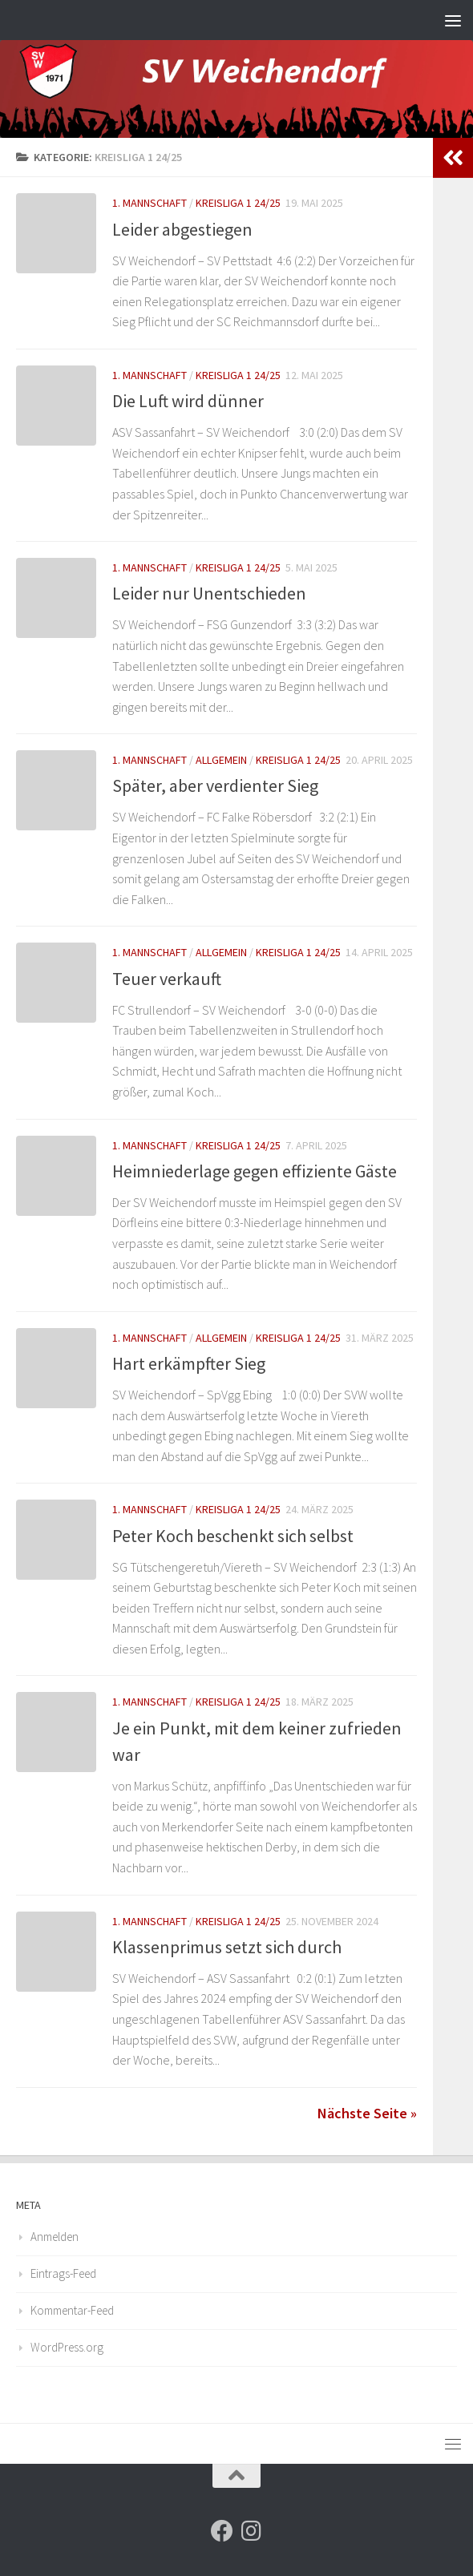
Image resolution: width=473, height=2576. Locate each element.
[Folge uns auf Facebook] (222, 2531)
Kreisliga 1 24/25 (238, 203)
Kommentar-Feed (72, 2310)
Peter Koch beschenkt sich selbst (233, 1535)
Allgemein (221, 760)
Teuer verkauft (166, 978)
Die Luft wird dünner (188, 401)
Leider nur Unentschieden (209, 593)
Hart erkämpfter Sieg (188, 1363)
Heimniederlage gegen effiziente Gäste (254, 1171)
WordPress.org (66, 2347)
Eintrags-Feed (63, 2273)
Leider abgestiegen (182, 229)
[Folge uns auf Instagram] (251, 2531)
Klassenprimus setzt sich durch (227, 1947)
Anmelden (54, 2236)
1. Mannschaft (149, 203)
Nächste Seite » (367, 2113)
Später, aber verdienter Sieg (215, 785)
